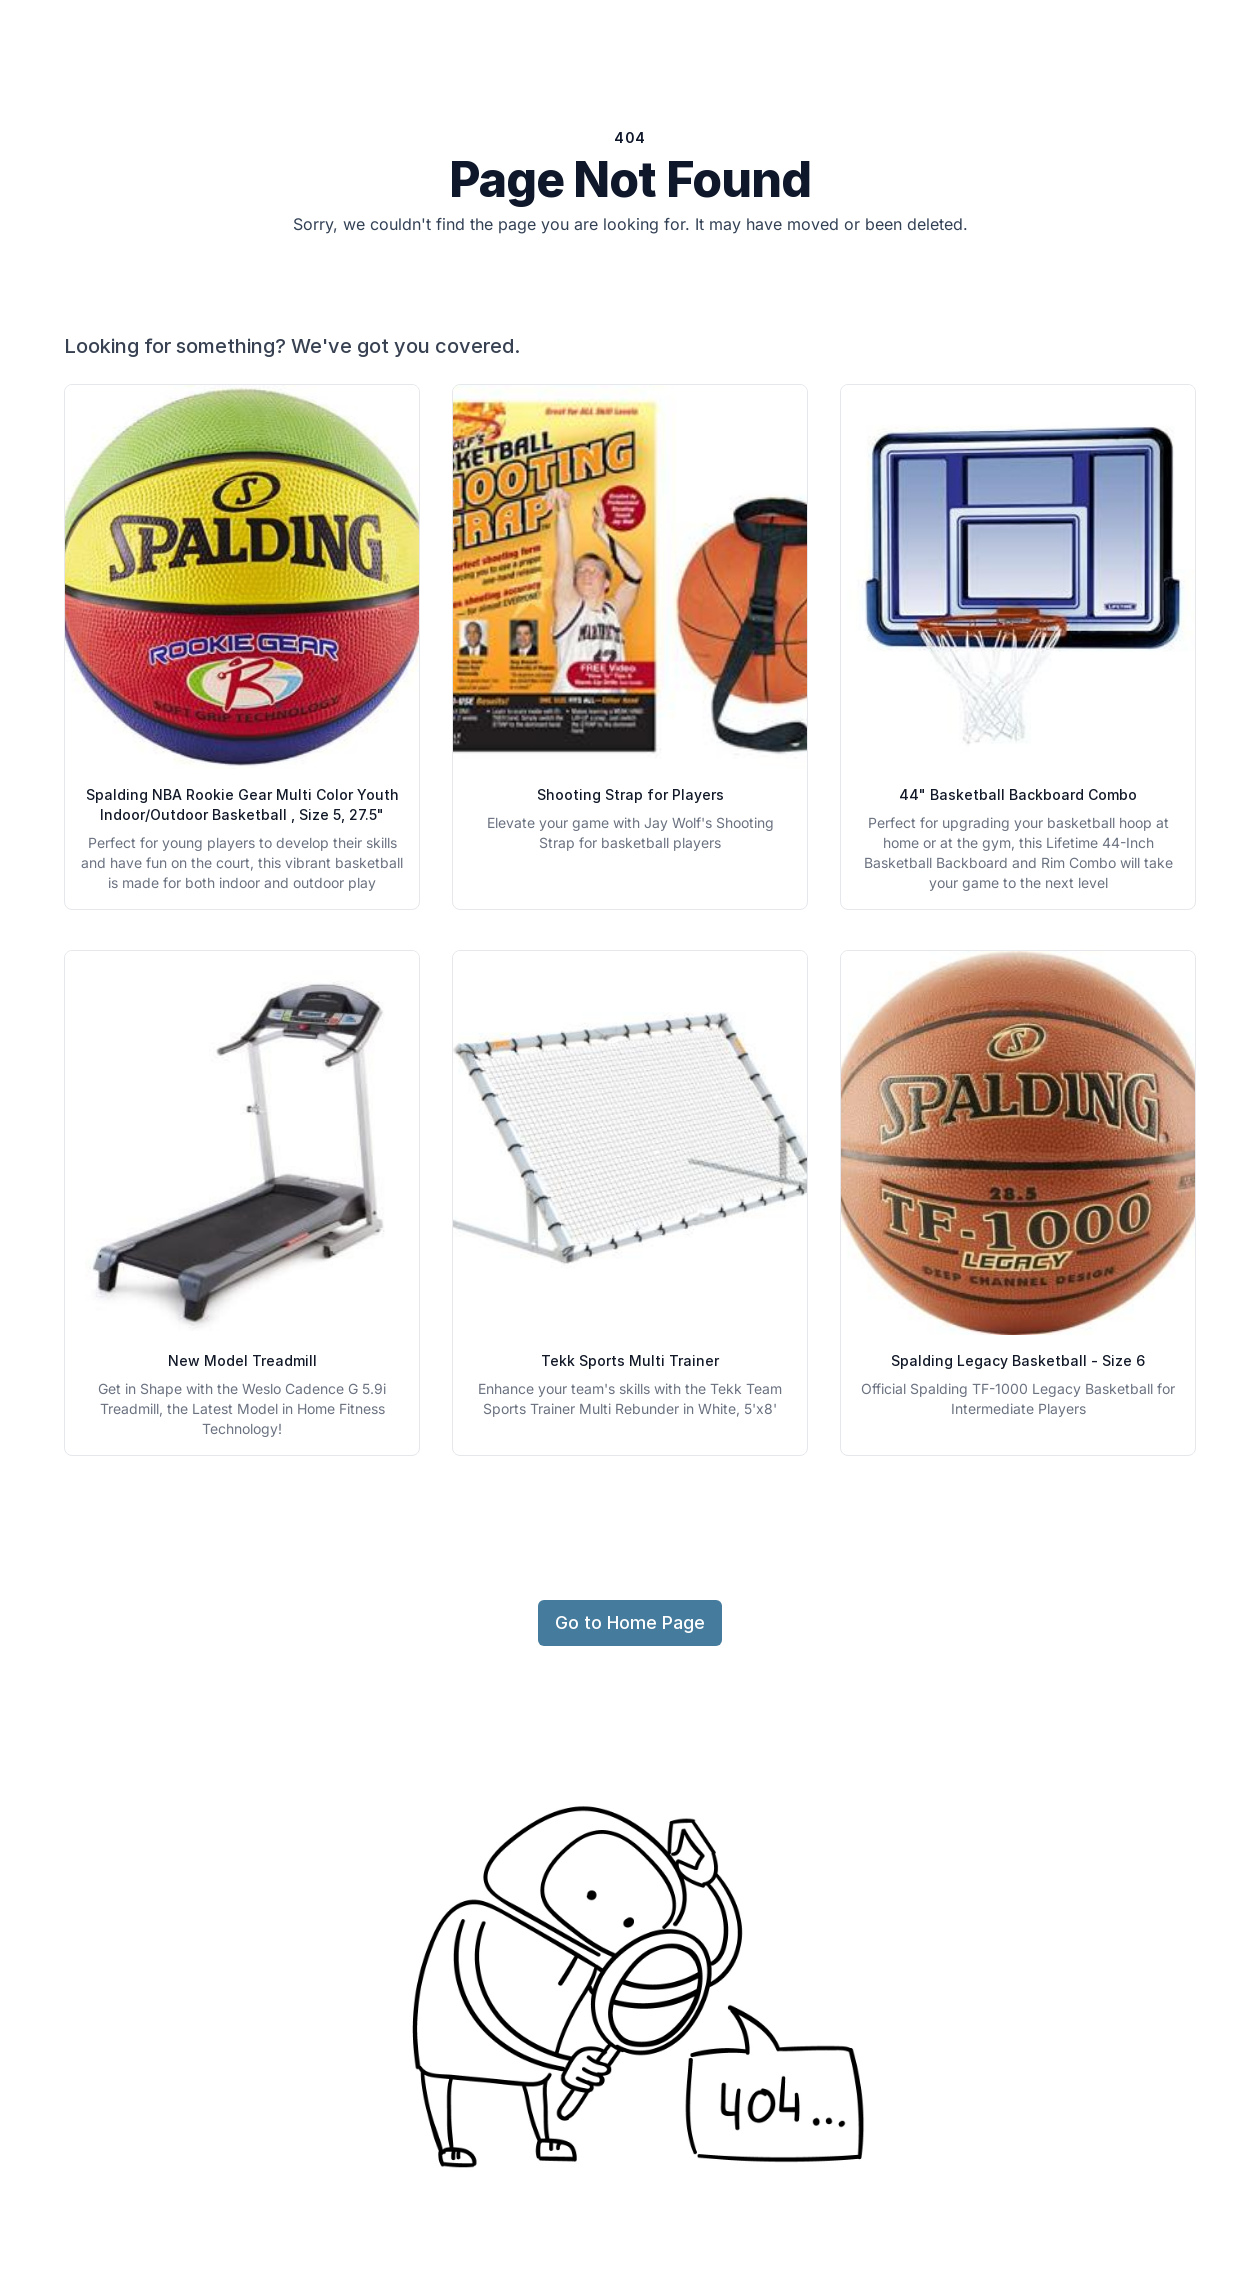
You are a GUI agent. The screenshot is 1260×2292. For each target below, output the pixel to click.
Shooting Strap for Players (630, 794)
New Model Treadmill (242, 1360)
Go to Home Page (630, 1622)
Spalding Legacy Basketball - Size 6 (1018, 1360)
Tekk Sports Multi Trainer (630, 1360)
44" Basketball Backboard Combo (1018, 794)
